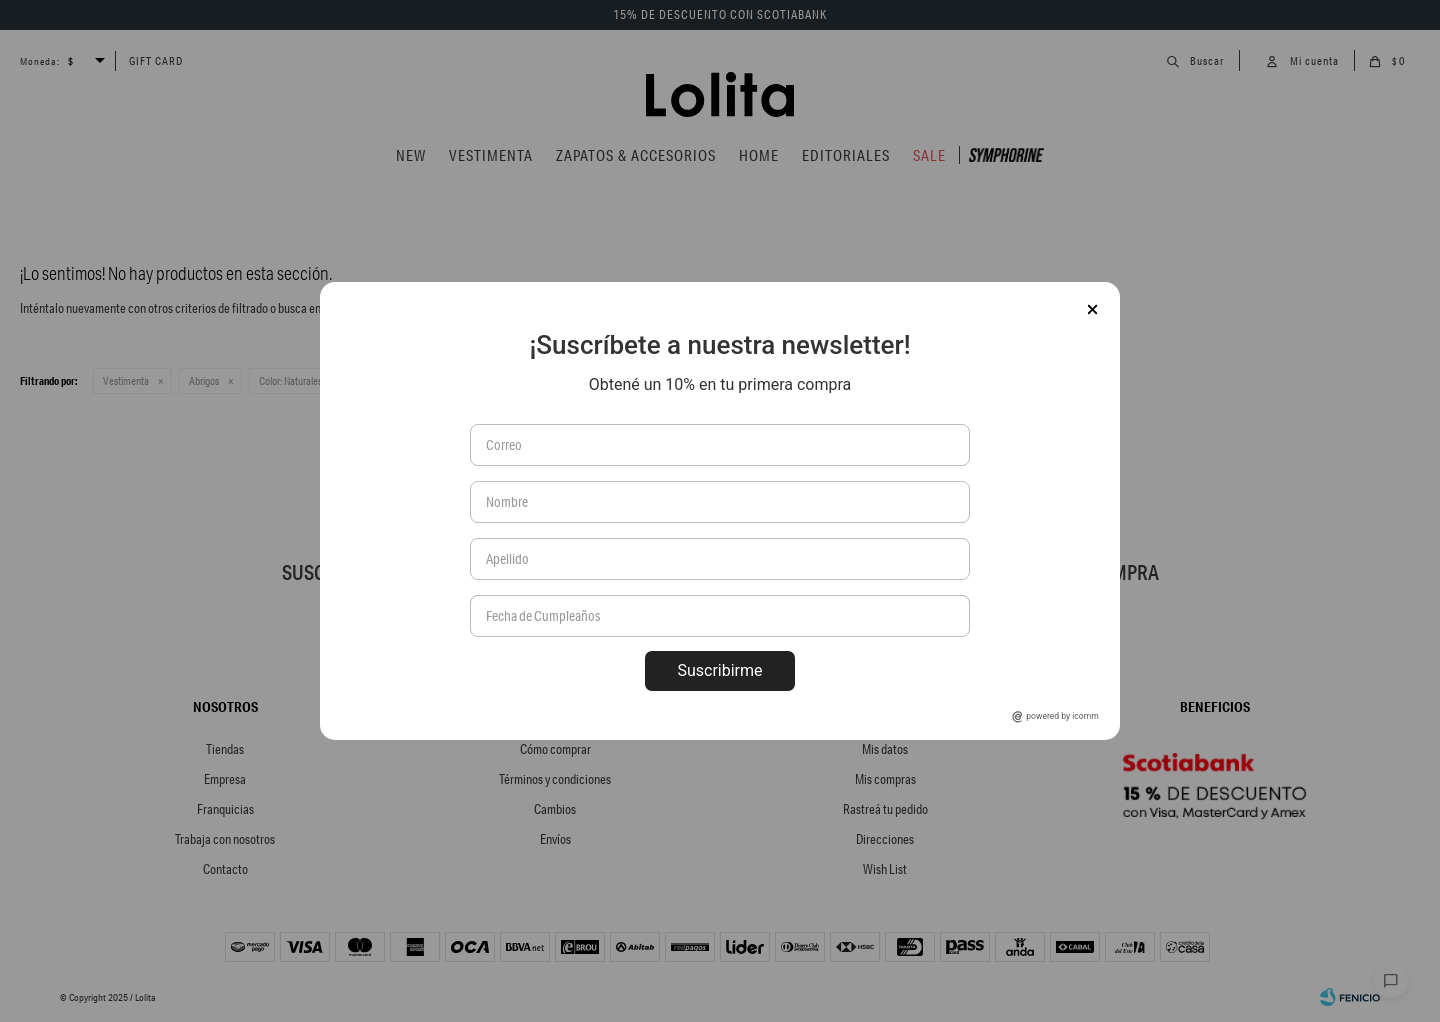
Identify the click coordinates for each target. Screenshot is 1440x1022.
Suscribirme (719, 670)
